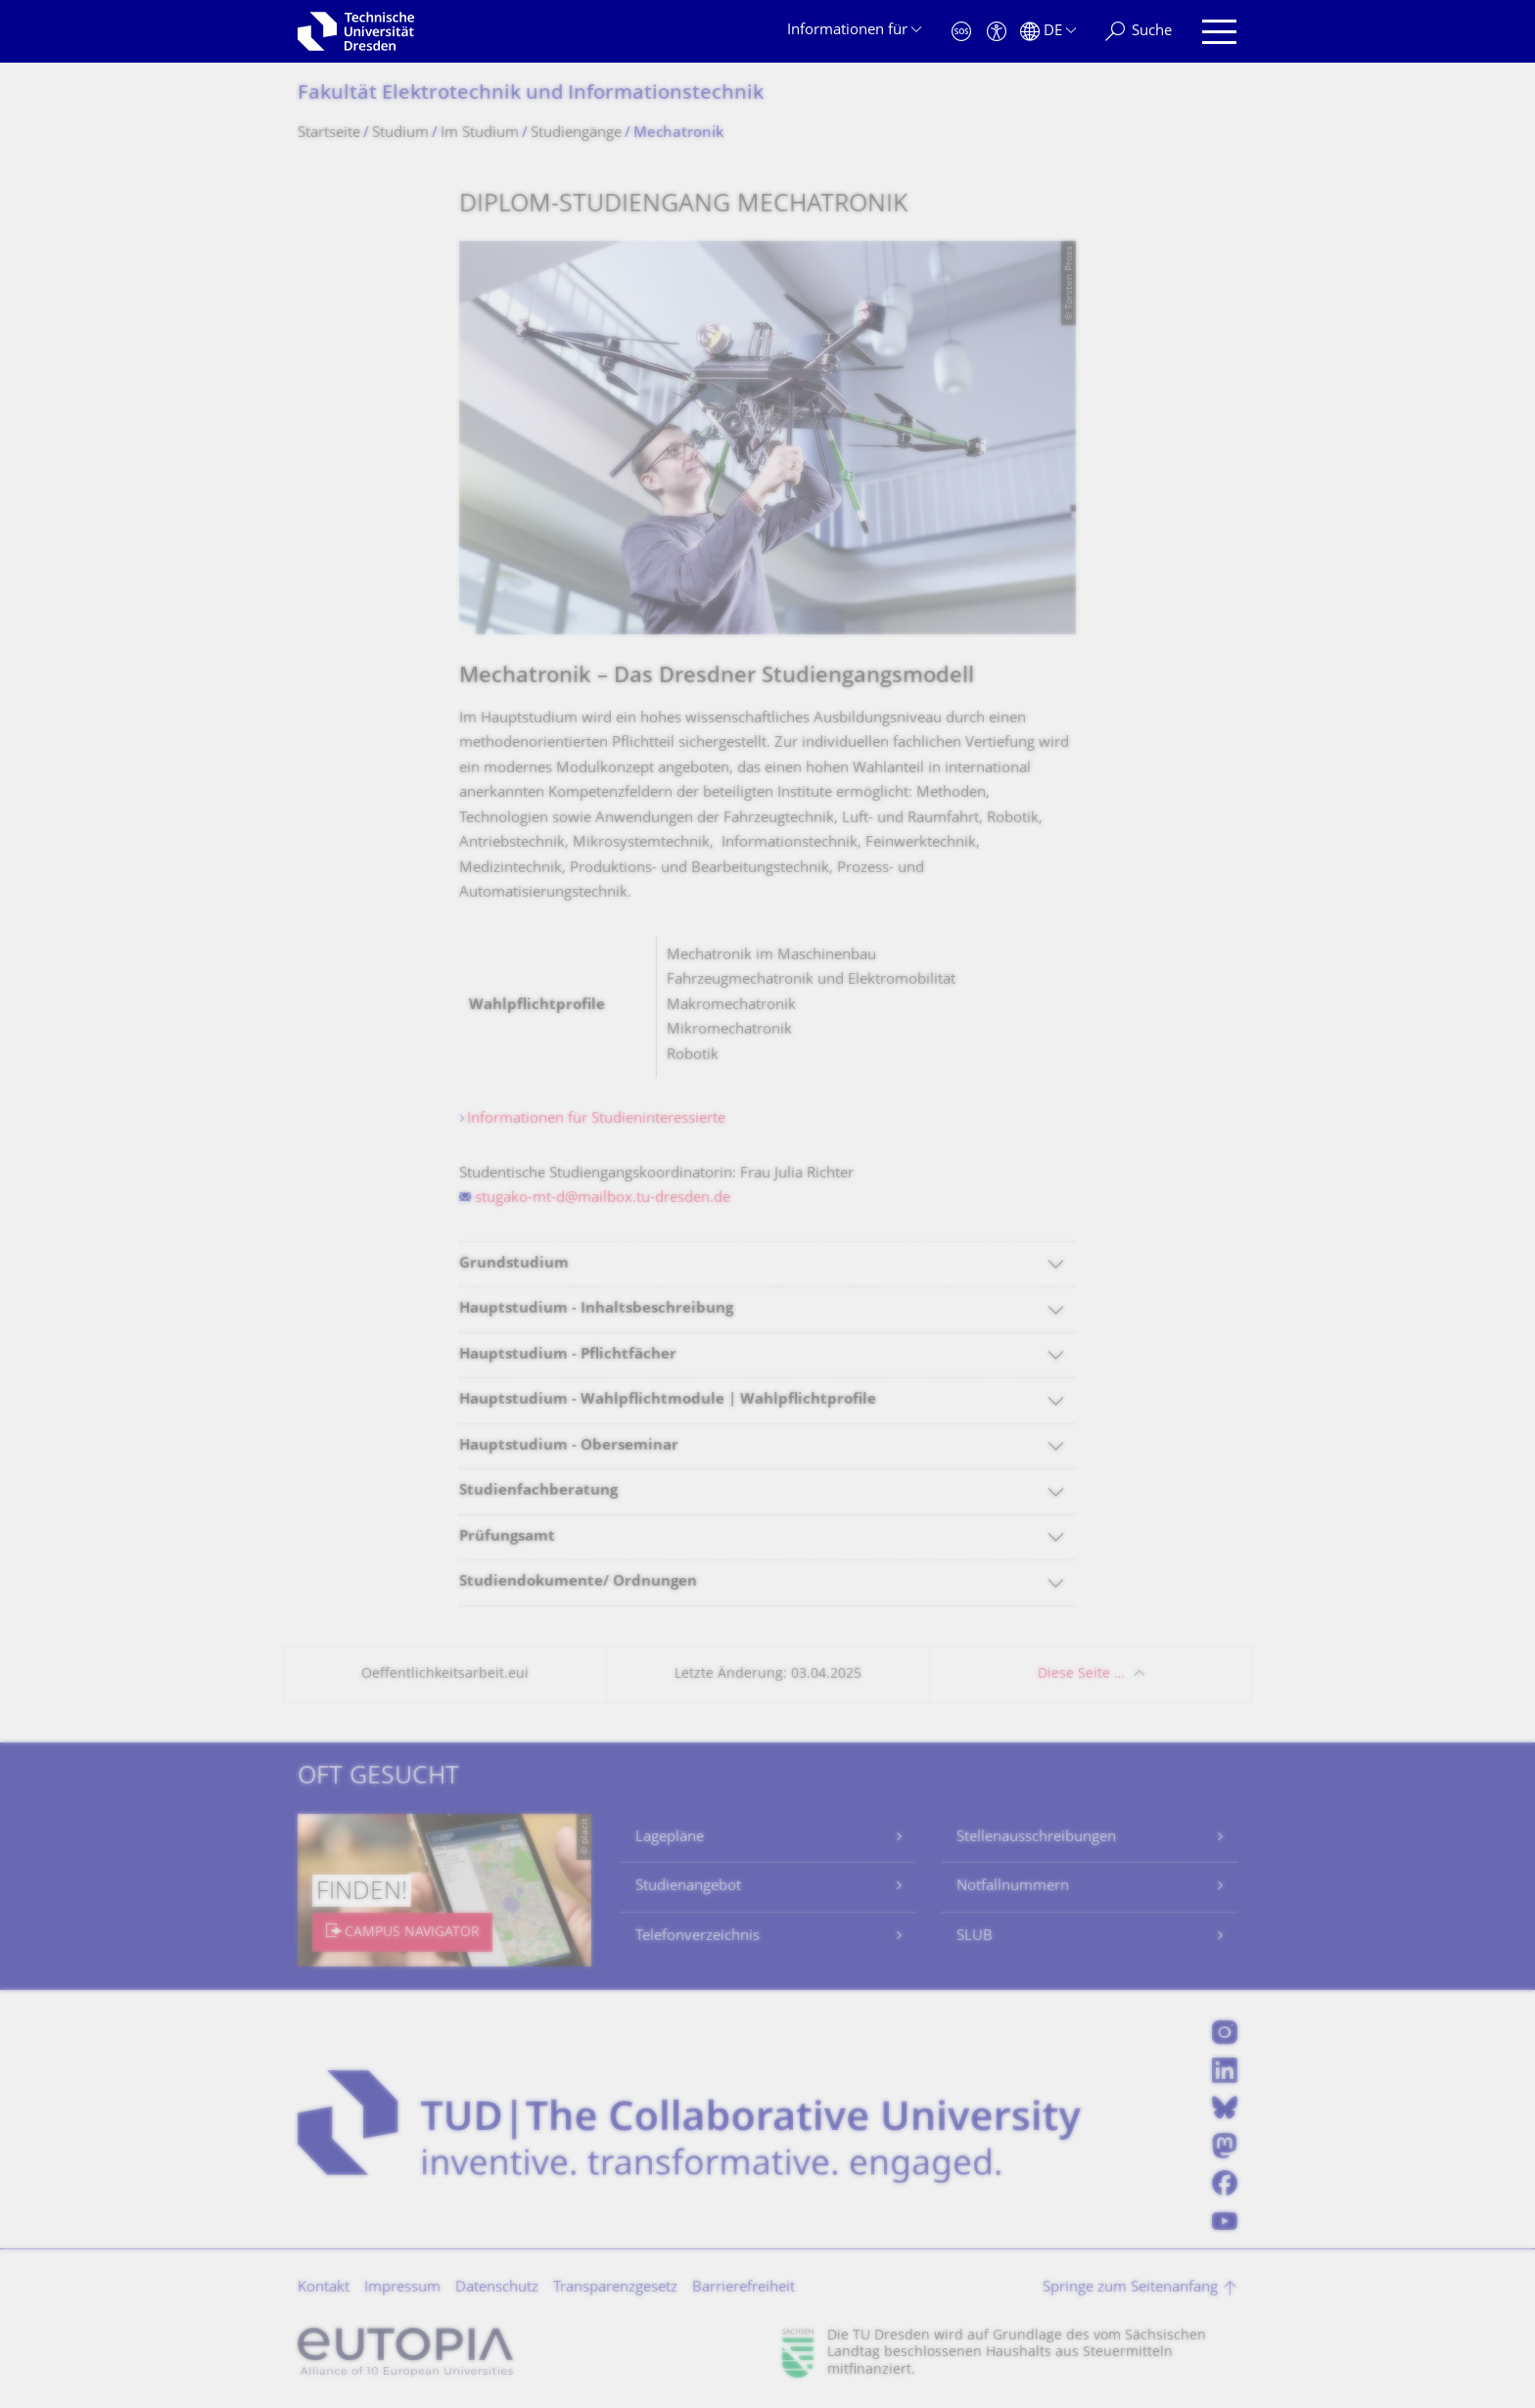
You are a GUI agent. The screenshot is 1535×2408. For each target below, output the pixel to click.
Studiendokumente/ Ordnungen (578, 1582)
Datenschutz (496, 2288)
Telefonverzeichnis (697, 1936)
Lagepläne (669, 1837)
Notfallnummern (1012, 1886)
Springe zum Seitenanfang (1130, 2288)
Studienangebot (688, 1886)
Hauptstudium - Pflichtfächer (567, 1355)
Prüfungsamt (507, 1537)
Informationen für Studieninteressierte (596, 1119)
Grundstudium (514, 1264)
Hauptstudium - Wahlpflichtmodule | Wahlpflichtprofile (667, 1400)
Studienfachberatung (538, 1491)
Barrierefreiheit (743, 2288)
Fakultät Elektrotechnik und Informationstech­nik (531, 94)
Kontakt (323, 2288)
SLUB (974, 1936)
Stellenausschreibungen (1036, 1837)
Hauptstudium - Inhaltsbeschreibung (596, 1309)
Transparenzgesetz (615, 2288)
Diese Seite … (1081, 1674)
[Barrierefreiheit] (996, 32)
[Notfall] (961, 32)
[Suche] (1138, 32)
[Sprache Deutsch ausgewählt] (1048, 32)
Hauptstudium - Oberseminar (568, 1446)
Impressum (402, 2288)
